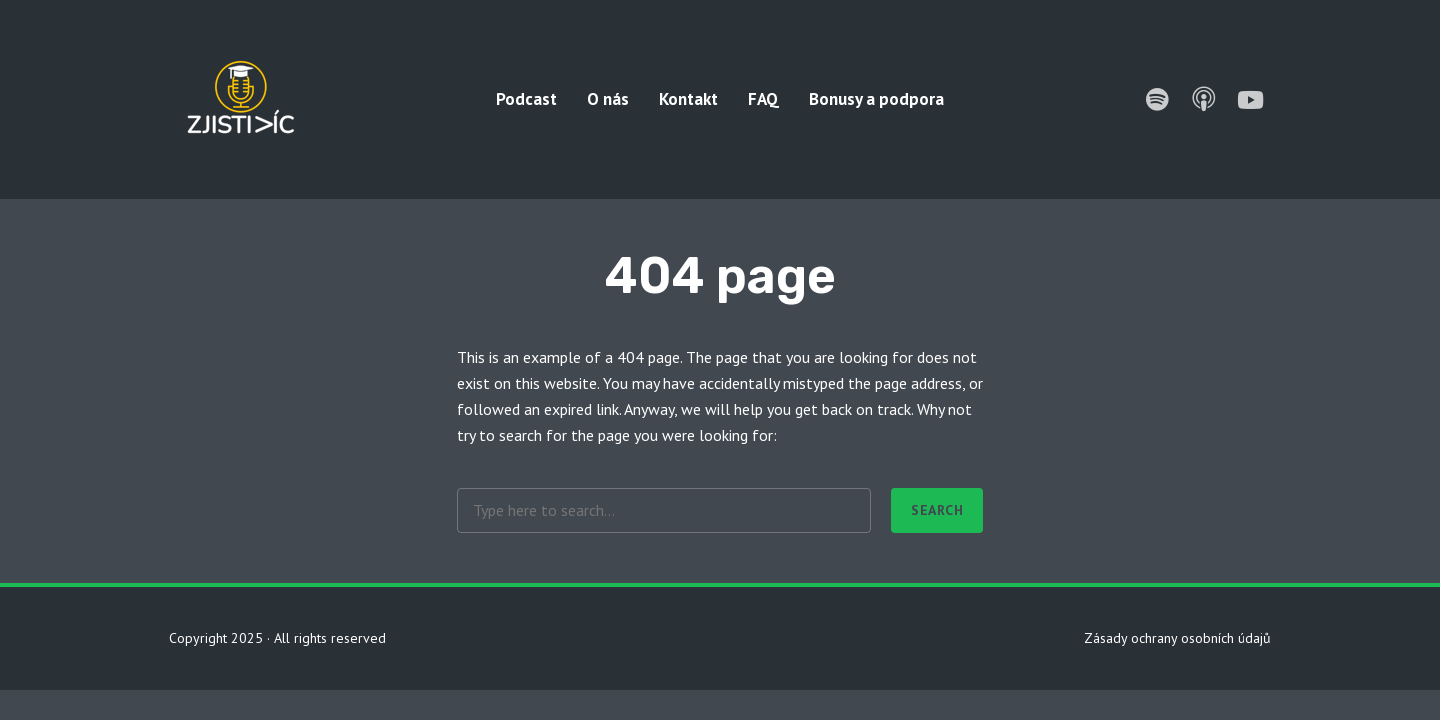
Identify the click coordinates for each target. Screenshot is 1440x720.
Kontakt (688, 99)
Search (937, 510)
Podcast (526, 99)
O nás (608, 99)
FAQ (763, 99)
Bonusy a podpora (876, 99)
